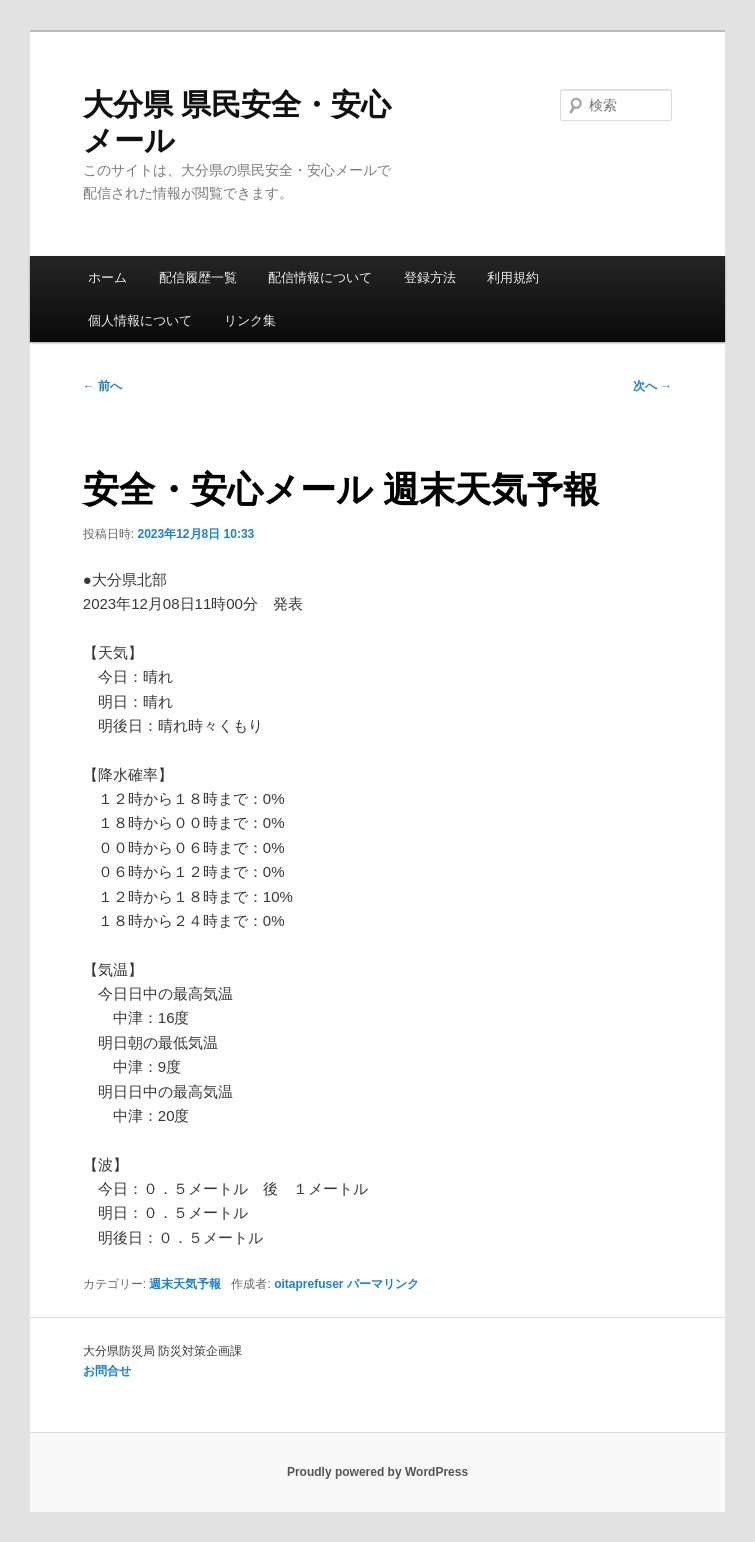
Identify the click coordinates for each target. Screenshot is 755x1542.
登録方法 (430, 277)
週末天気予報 (185, 1284)
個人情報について (140, 320)
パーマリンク (383, 1284)
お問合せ (107, 1371)
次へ (652, 386)
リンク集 (250, 320)
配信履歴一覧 (198, 277)
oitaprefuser (308, 1284)
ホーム (107, 277)
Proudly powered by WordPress (377, 1472)
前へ (102, 386)
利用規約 (513, 277)
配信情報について (320, 277)
